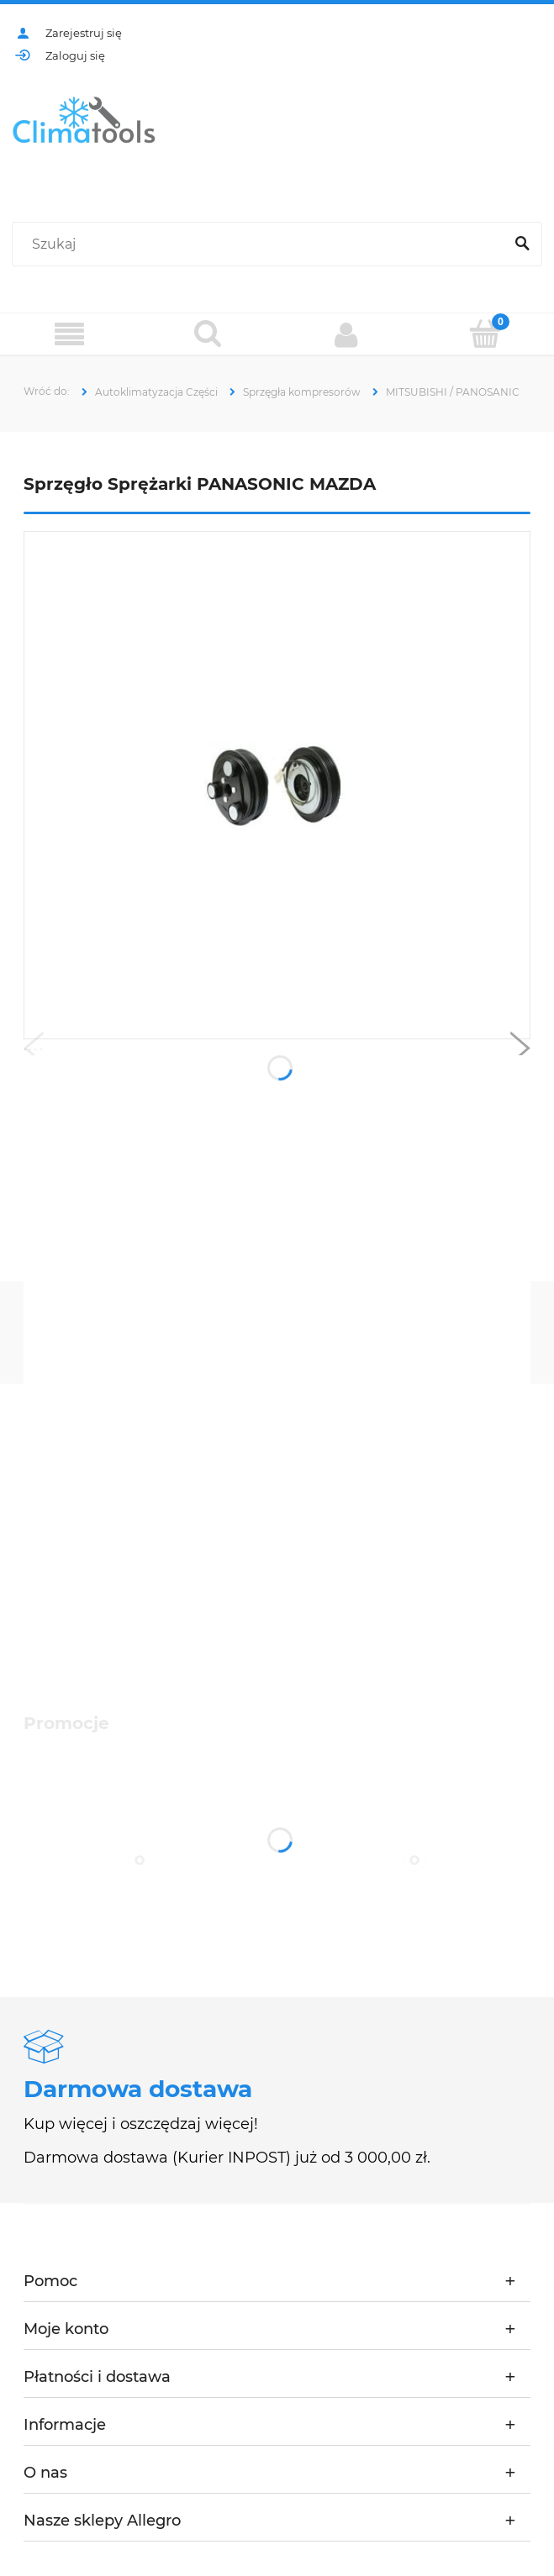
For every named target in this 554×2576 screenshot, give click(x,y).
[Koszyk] (484, 333)
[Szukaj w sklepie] (261, 244)
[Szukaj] (522, 244)
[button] (34, 1052)
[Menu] (69, 334)
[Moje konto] (347, 334)
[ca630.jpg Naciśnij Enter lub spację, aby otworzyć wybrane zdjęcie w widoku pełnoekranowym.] (277, 786)
